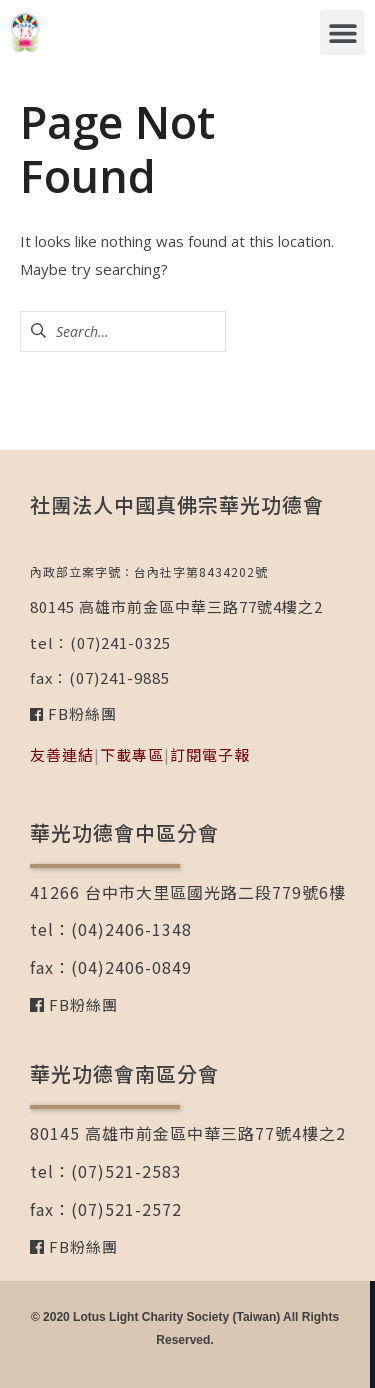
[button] (342, 32)
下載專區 (132, 754)
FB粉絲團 (80, 713)
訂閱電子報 (210, 754)
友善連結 (62, 754)
